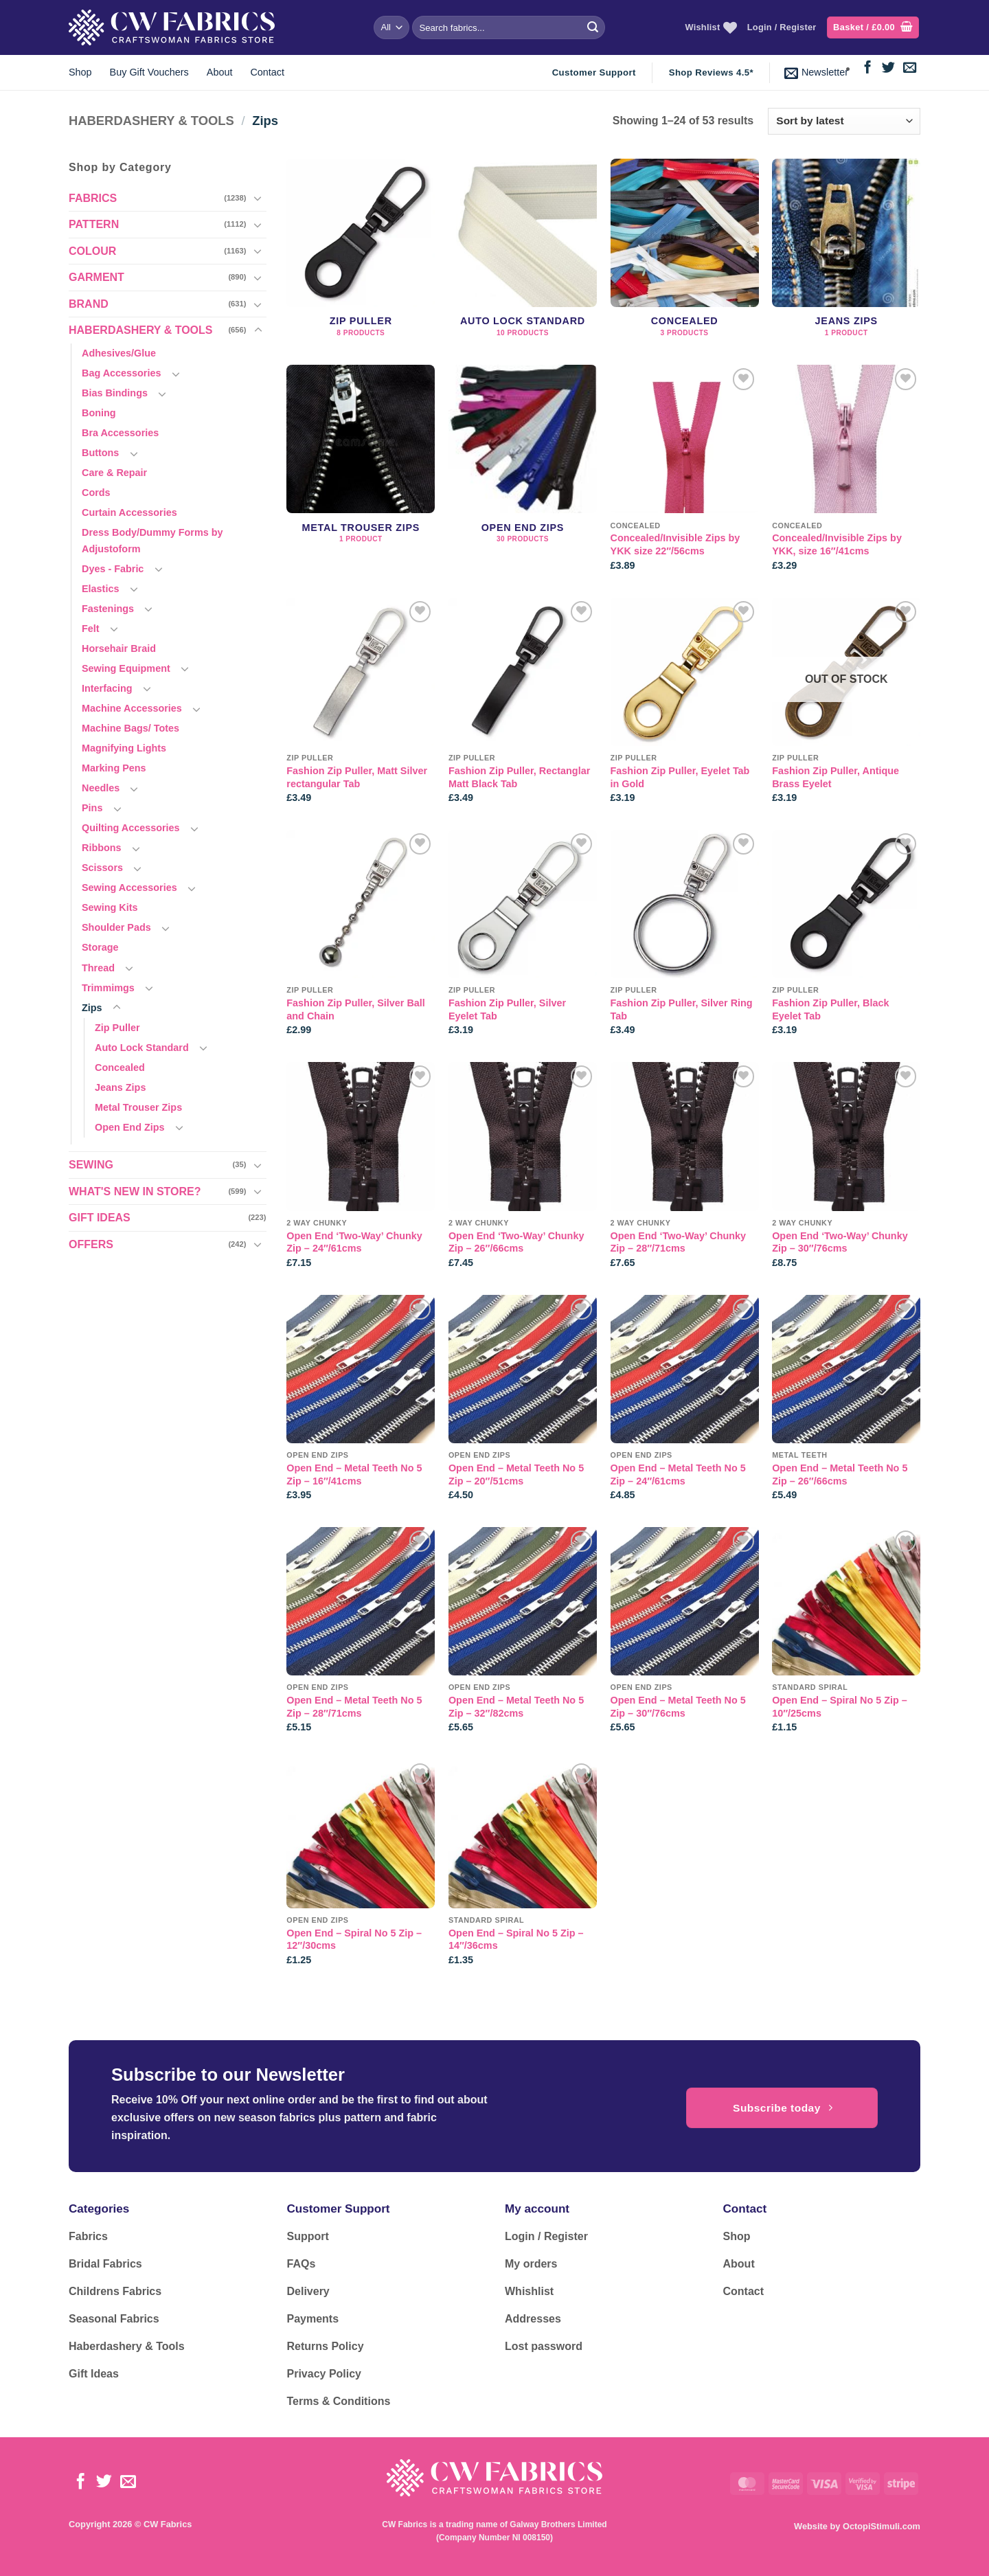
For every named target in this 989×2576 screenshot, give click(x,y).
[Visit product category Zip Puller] (360, 255)
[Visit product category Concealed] (685, 255)
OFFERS (91, 1244)
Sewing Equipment (126, 668)
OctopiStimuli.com (881, 2526)
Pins (92, 807)
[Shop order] (844, 121)
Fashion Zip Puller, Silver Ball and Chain (355, 1009)
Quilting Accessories (131, 827)
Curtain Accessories (129, 512)
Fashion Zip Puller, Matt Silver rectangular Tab (356, 777)
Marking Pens (114, 767)
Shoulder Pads (116, 927)
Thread (98, 967)
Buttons (100, 452)
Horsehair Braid (119, 648)
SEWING (91, 1165)
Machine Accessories (132, 708)
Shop (80, 72)
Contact (267, 72)
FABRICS (93, 198)
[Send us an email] (909, 68)
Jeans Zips (120, 1087)
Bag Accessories (121, 373)
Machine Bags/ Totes (130, 728)
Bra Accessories (120, 432)
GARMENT (96, 277)
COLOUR (92, 251)
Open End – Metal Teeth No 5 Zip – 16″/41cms (354, 1474)
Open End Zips (130, 1127)
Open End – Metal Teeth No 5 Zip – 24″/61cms (678, 1474)
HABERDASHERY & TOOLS (151, 120)
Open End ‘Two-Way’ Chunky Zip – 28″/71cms (678, 1242)
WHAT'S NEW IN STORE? (135, 1191)
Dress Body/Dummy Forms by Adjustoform (152, 540)
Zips (92, 1007)
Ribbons (102, 847)
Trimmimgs (108, 987)
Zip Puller (117, 1027)
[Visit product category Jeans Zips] (846, 255)
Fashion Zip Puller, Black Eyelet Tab (830, 1009)
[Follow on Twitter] (888, 68)
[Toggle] (258, 198)
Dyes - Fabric (113, 568)
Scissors (102, 867)
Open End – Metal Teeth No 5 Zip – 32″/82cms (516, 1707)
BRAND (89, 304)
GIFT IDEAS (99, 1217)
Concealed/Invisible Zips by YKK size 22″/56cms (675, 544)
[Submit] (592, 27)
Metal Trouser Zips (138, 1107)
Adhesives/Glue (119, 353)
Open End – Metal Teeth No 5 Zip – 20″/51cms (516, 1474)
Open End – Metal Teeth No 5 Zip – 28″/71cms (354, 1707)
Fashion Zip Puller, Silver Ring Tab (682, 1009)
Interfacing (107, 688)
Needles (101, 787)
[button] (873, 27)
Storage (100, 947)
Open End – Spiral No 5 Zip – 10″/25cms (839, 1707)
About (220, 72)
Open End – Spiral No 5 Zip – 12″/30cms (354, 1940)
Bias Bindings (115, 392)
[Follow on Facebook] (867, 68)
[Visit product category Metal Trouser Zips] (360, 474)
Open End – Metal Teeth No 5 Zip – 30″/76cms (678, 1707)
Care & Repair (114, 472)
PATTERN (94, 224)
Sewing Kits (110, 907)
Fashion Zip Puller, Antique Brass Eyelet (835, 777)
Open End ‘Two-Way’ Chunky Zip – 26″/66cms (516, 1242)
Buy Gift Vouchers (149, 72)
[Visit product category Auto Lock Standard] (522, 255)
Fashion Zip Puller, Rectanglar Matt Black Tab (519, 777)
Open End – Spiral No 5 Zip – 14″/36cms (516, 1940)
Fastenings (108, 608)
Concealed (120, 1067)
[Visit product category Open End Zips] (522, 474)
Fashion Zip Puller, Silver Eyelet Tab (507, 1009)
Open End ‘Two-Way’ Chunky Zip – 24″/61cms (354, 1242)
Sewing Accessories (129, 887)
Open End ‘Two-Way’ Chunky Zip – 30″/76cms (839, 1242)
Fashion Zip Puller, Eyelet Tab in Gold (680, 777)
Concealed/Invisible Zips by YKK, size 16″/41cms (837, 544)
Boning (99, 412)
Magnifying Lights (124, 748)
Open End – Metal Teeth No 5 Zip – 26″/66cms (839, 1474)
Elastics (100, 588)
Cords (96, 492)
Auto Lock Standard (142, 1047)
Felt (91, 628)
